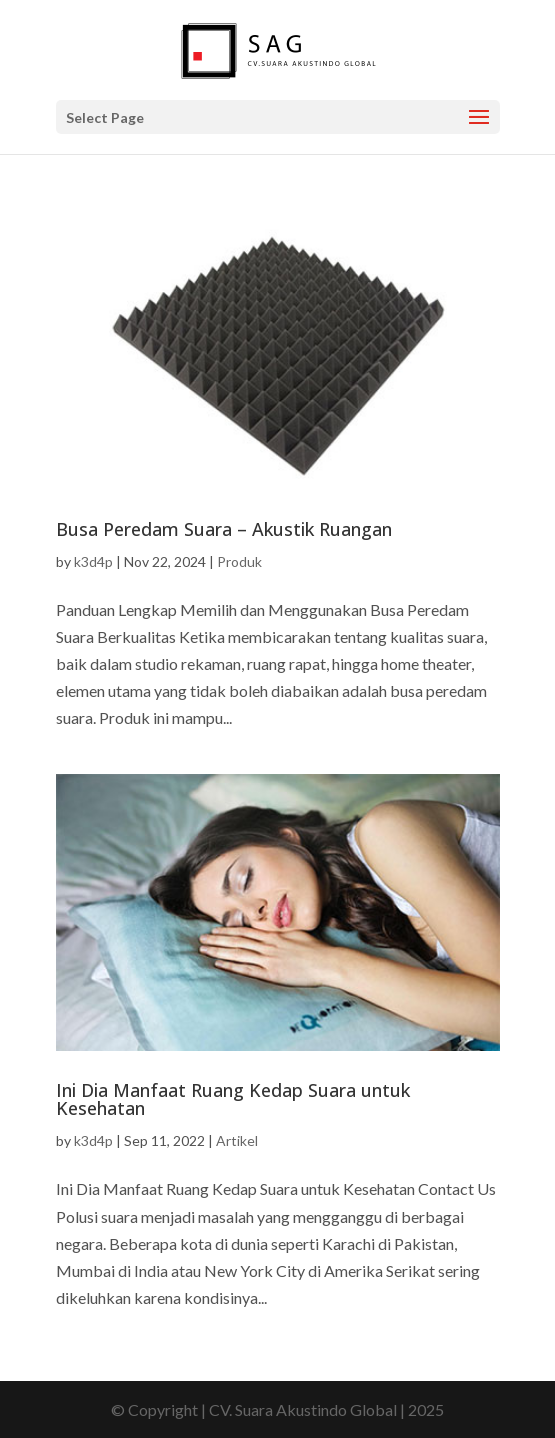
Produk (239, 561)
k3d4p (93, 561)
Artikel (237, 1140)
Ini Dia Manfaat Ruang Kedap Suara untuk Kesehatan (233, 1099)
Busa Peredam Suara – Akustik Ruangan (224, 529)
